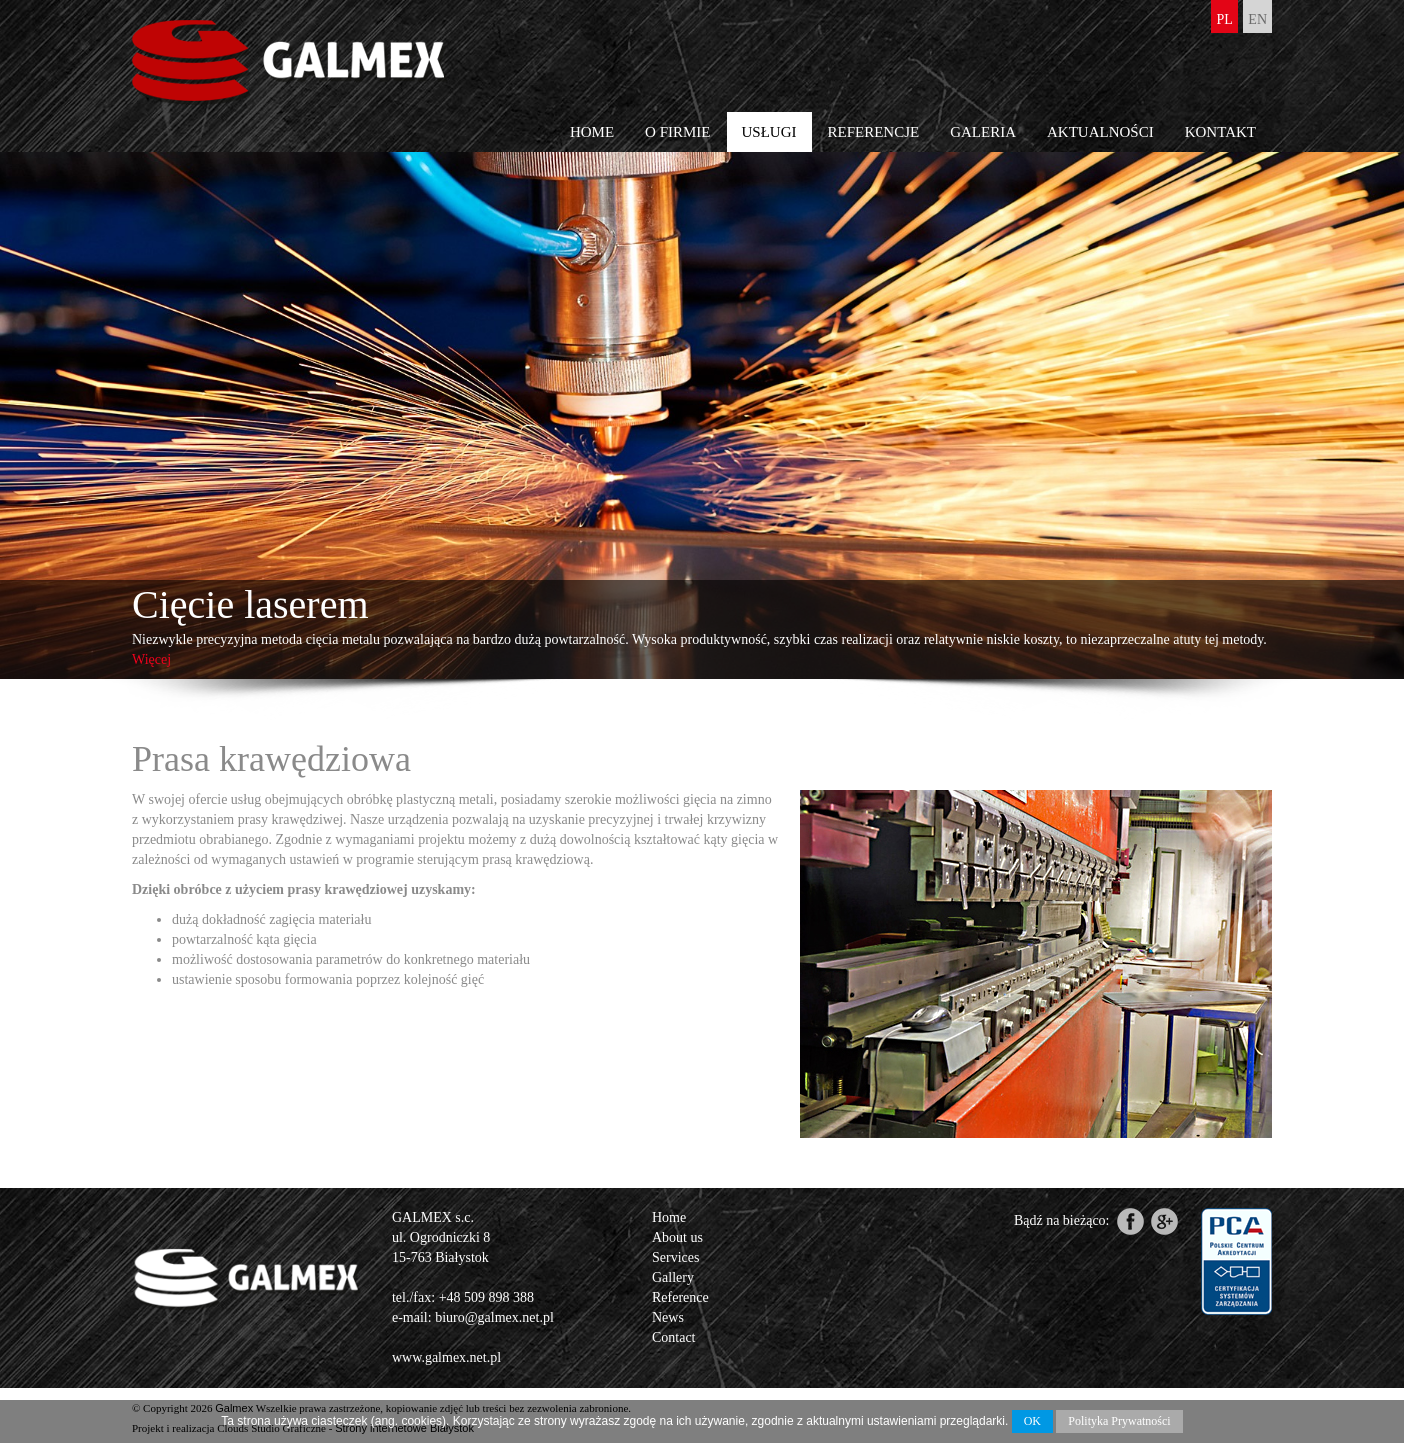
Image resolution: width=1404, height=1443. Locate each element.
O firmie (677, 132)
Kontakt (1220, 132)
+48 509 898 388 (486, 1297)
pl (1224, 19)
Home (592, 132)
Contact (674, 1337)
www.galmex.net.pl (446, 1357)
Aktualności (1100, 132)
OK (1032, 1421)
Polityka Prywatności (1119, 1421)
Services (675, 1257)
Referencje (874, 132)
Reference (680, 1297)
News (668, 1317)
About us (677, 1237)
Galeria (983, 132)
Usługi (769, 132)
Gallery (673, 1277)
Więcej (151, 659)
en (1257, 19)
